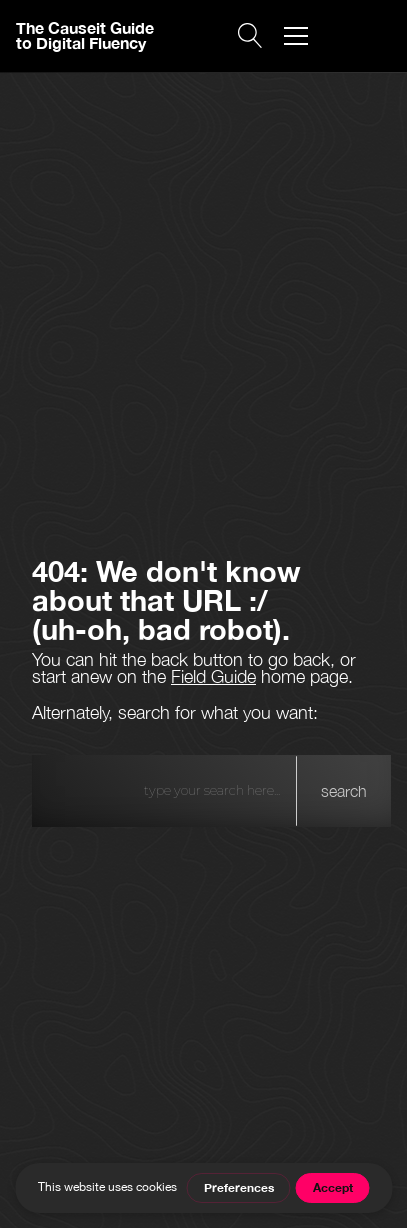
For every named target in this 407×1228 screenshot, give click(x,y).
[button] (296, 36)
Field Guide (213, 676)
